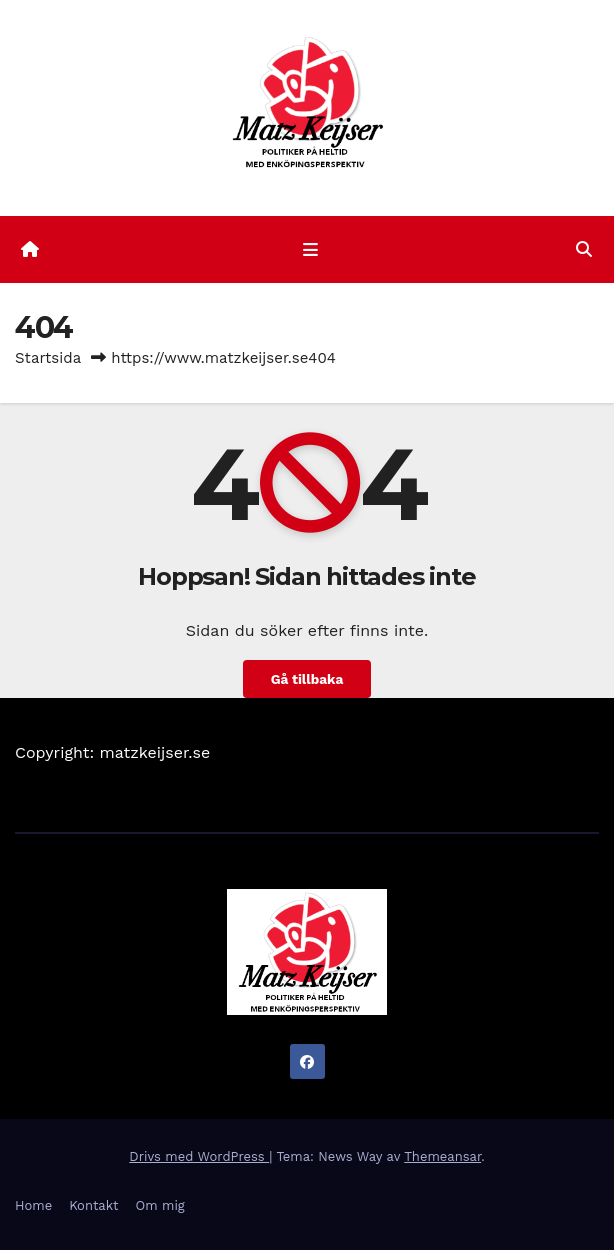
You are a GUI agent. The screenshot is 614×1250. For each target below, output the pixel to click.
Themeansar (442, 1156)
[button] (584, 249)
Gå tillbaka (307, 679)
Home (33, 1205)
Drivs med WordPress (199, 1156)
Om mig (160, 1205)
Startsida (48, 358)
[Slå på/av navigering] (310, 250)
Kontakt (93, 1205)
